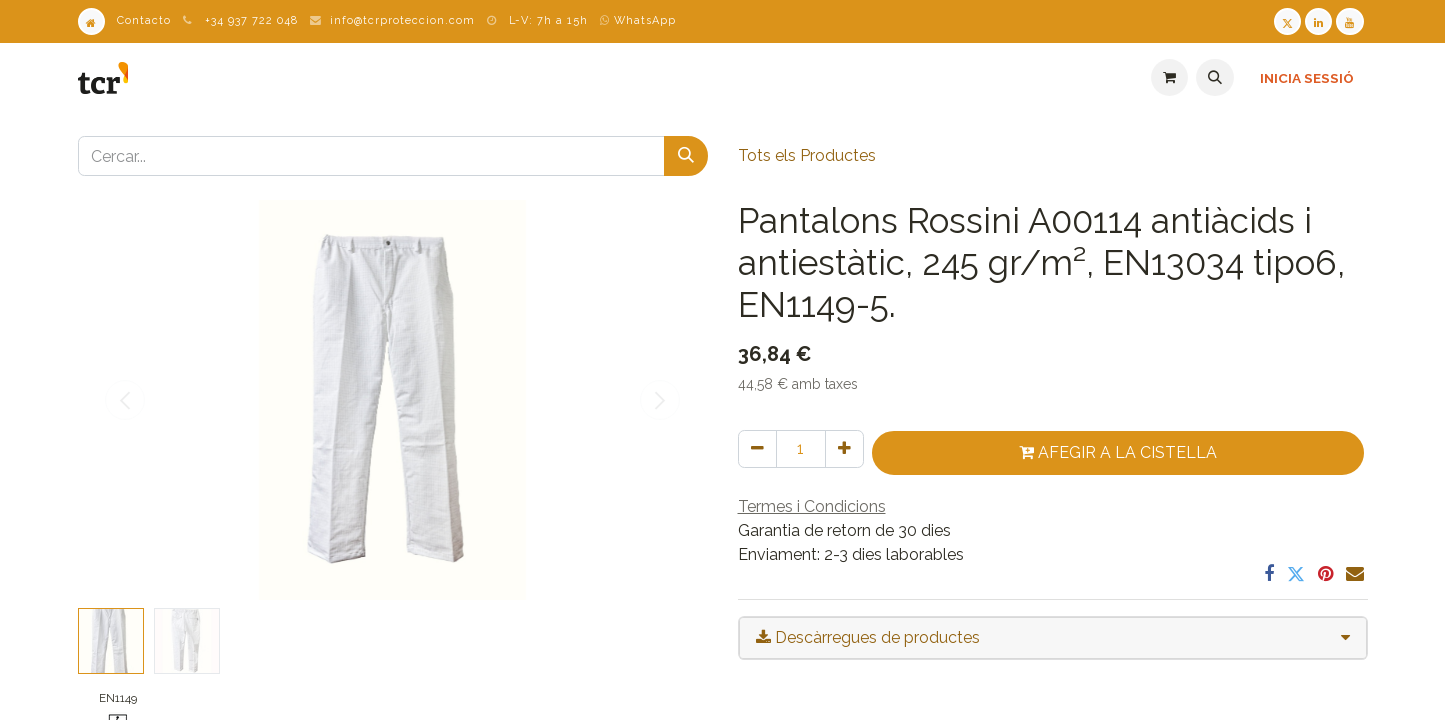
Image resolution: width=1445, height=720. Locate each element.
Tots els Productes (807, 155)
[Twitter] (1296, 574)
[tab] (1053, 638)
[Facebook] (1269, 574)
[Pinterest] (1325, 574)
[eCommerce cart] (1169, 77)
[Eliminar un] (757, 449)
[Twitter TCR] (1287, 21)
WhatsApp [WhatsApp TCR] (638, 20)
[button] (1214, 77)
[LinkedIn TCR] (1318, 21)
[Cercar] (686, 156)
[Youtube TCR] (1349, 21)
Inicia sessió (1307, 78)
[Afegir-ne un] (844, 449)
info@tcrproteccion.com (402, 20)
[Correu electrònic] (1355, 574)
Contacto (144, 20)
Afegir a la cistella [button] (1118, 452)
